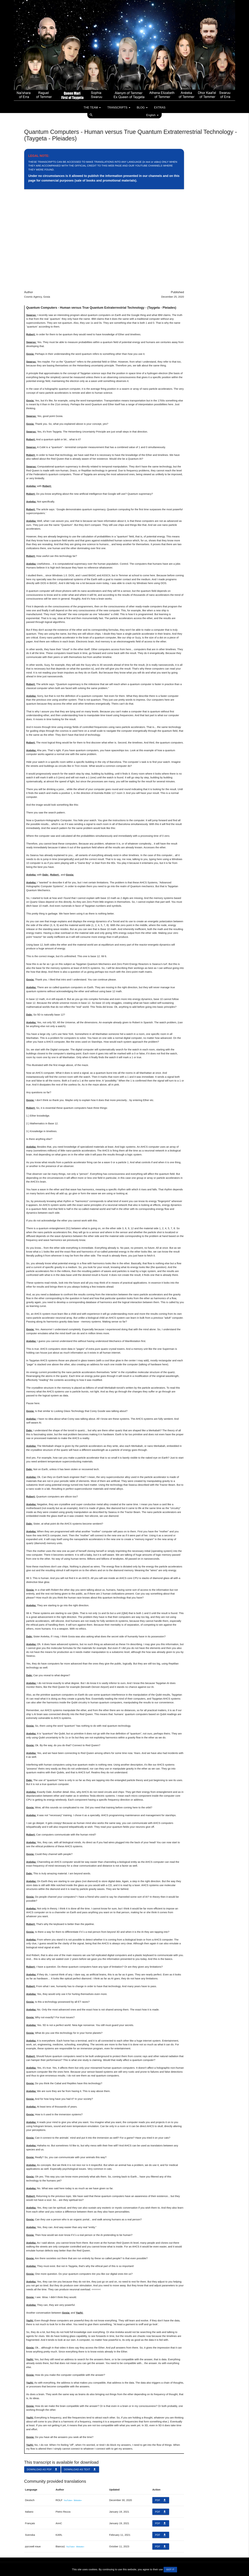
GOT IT (170, 2569)
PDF (160, 2500)
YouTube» (68, 2500)
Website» (78, 2500)
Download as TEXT (80, 2469)
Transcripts (119, 108)
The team (93, 108)
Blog (143, 108)
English (153, 115)
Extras (159, 107)
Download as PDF (42, 2469)
